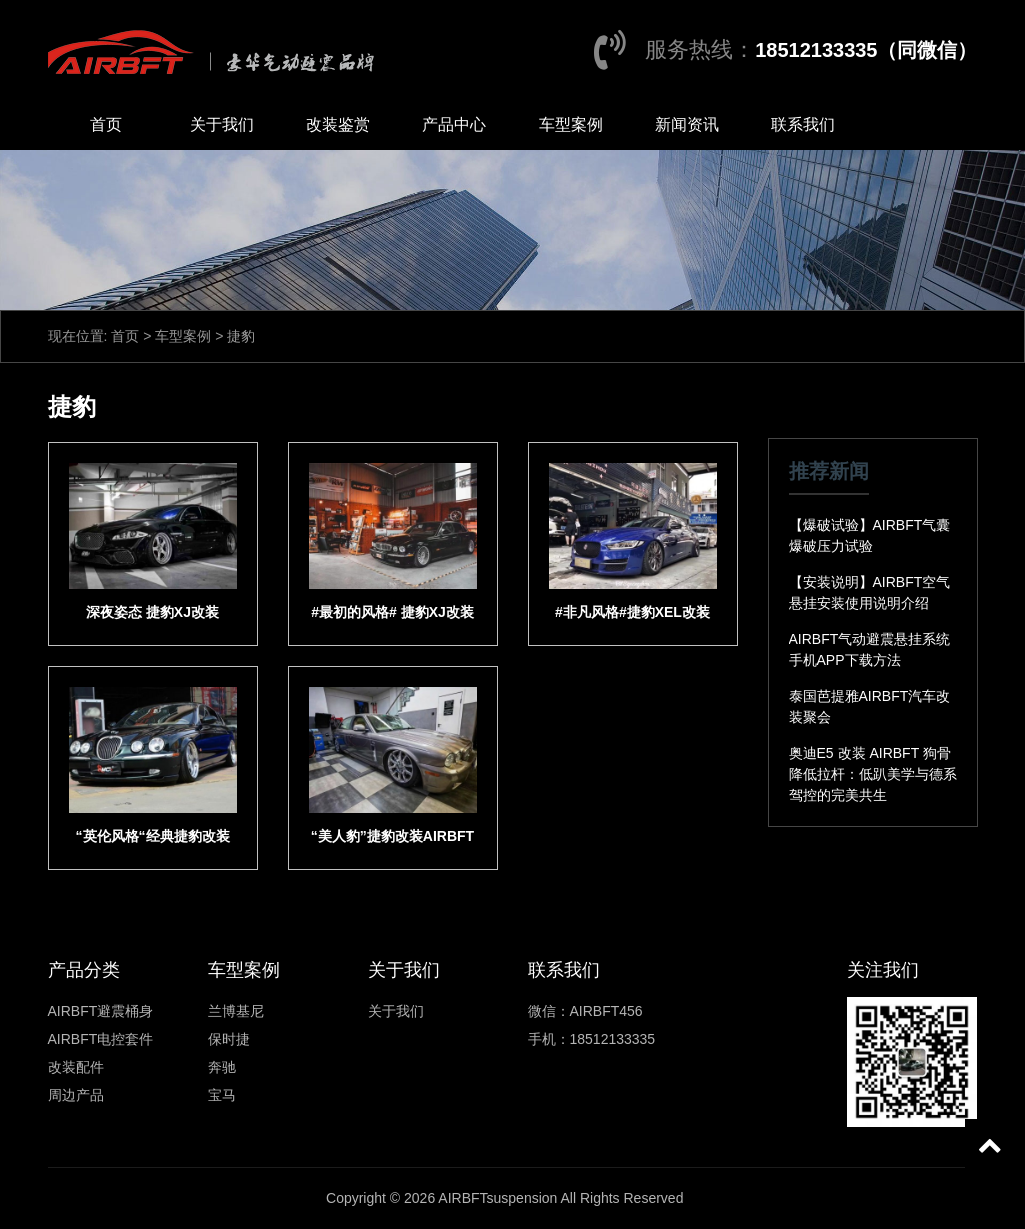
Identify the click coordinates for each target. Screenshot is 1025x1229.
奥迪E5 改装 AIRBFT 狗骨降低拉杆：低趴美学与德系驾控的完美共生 (873, 774)
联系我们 (803, 124)
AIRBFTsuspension (497, 1198)
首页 (106, 124)
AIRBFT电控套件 (101, 1039)
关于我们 (222, 124)
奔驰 (222, 1067)
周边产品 (76, 1095)
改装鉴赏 (338, 124)
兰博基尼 (236, 1011)
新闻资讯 (687, 124)
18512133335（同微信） (866, 50)
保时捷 (229, 1039)
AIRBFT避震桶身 (101, 1011)
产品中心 (454, 124)
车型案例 (571, 124)
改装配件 (76, 1067)
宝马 (222, 1095)
